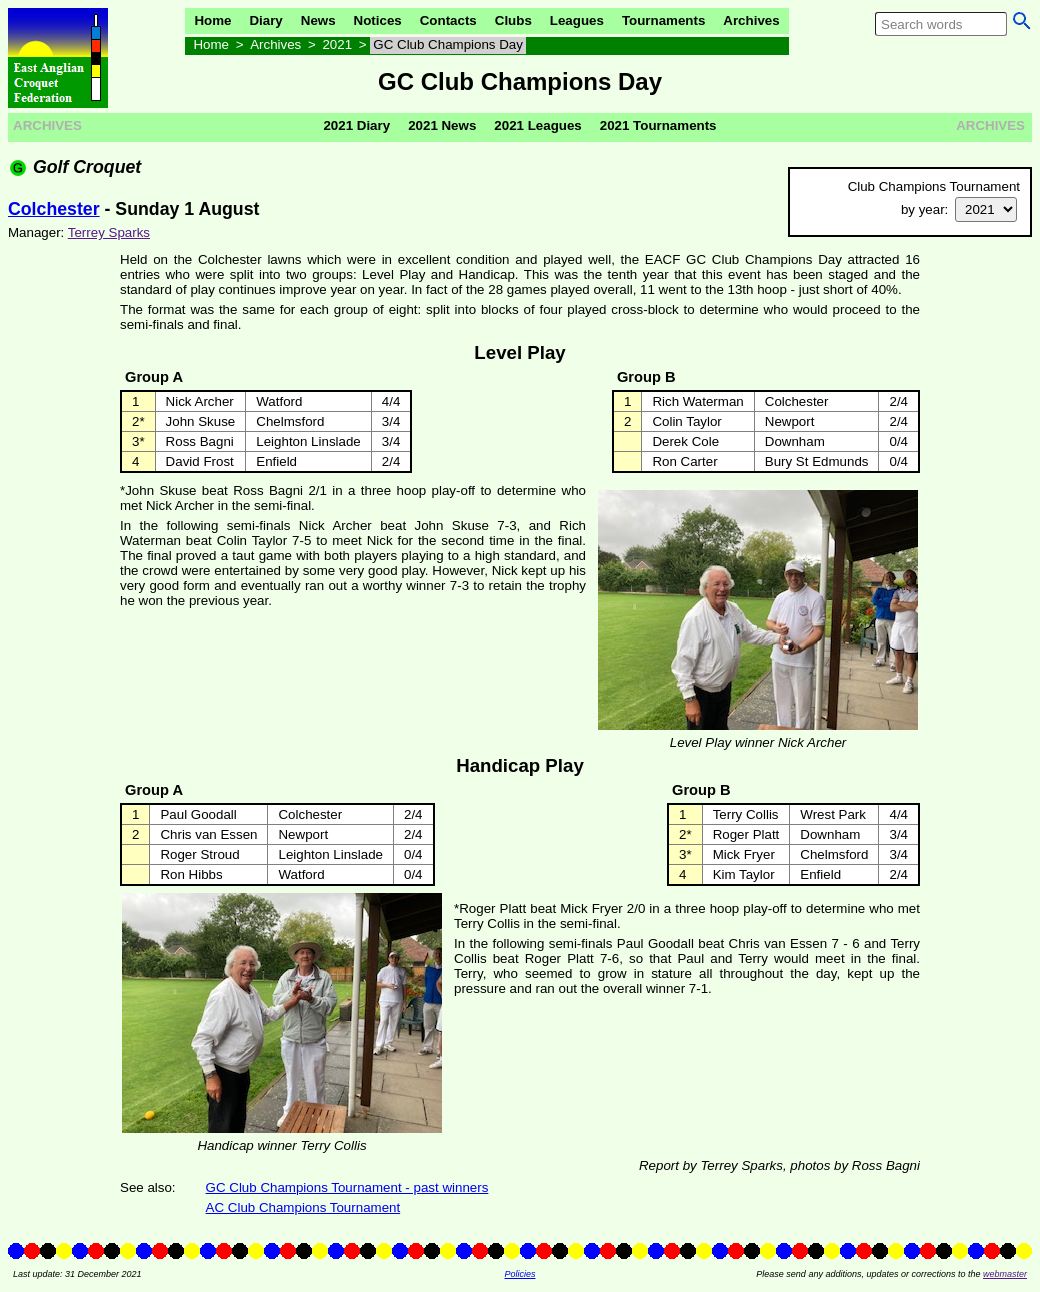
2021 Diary (356, 125)
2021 (337, 44)
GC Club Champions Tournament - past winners (347, 1187)
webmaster (1005, 1274)
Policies (519, 1274)
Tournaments (663, 20)
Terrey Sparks (109, 232)
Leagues (577, 20)
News (318, 20)
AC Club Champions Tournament (303, 1207)
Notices (378, 20)
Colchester (54, 209)
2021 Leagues (537, 125)
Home (212, 20)
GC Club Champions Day (448, 44)
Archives (751, 20)
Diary (265, 20)
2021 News (442, 125)
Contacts (448, 20)
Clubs (513, 20)
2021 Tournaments (658, 125)
